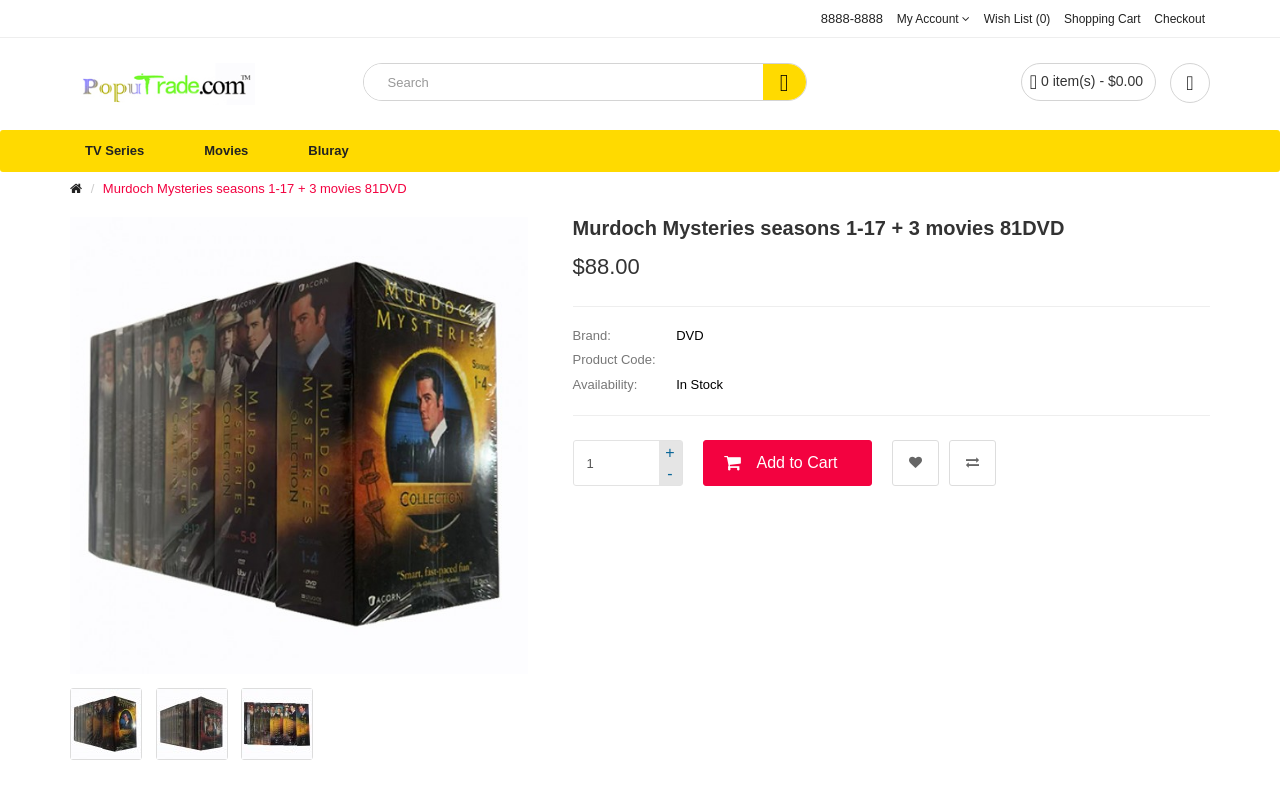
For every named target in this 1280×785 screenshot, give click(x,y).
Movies (226, 150)
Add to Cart (797, 462)
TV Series (114, 150)
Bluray (328, 150)
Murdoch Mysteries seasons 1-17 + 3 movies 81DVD (255, 188)
